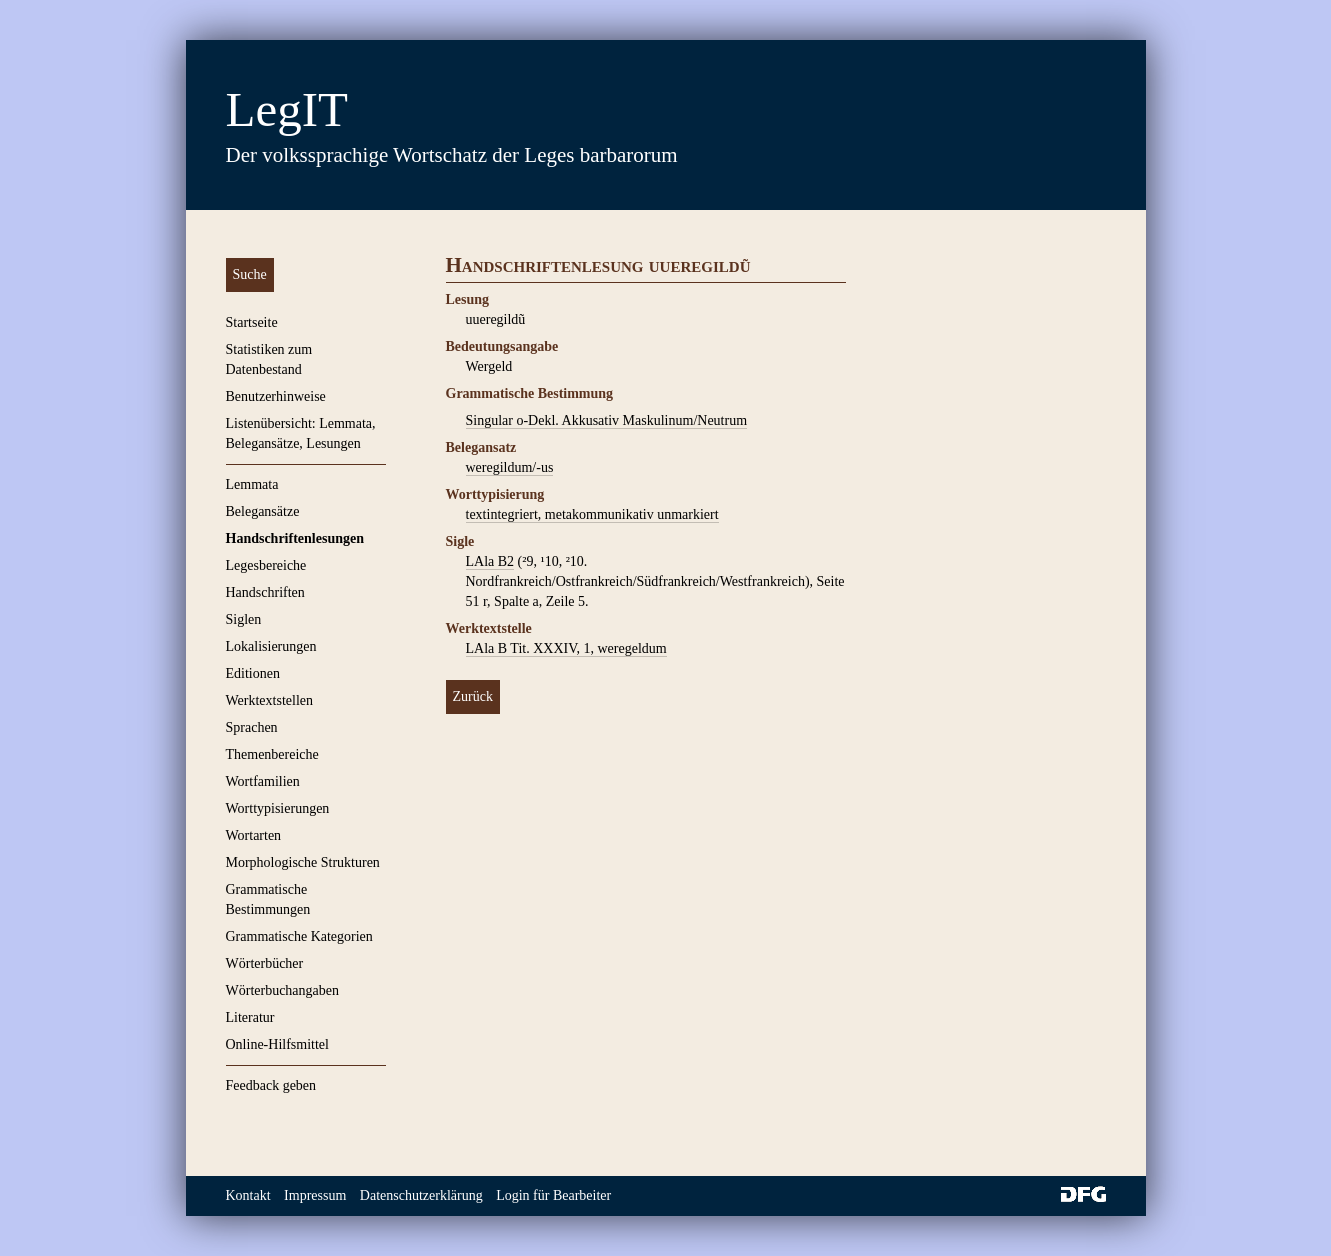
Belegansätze (263, 511)
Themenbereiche (272, 754)
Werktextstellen (270, 700)
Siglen (244, 619)
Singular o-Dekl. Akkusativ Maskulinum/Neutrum (607, 420)
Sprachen (252, 727)
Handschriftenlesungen (295, 538)
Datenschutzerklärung (421, 1195)
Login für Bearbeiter (553, 1195)
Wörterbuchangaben (283, 990)
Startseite (252, 322)
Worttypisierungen (278, 808)
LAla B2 (490, 561)
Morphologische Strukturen (303, 862)
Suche (250, 274)
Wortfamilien (263, 781)
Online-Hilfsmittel (277, 1044)
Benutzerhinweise (276, 396)
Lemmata (252, 484)
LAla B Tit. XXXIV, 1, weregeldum (566, 648)
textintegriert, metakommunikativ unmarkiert (592, 514)
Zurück (473, 696)
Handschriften (265, 592)
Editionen (253, 673)
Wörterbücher (265, 963)
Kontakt (248, 1195)
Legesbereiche (266, 565)
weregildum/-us (510, 467)
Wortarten (254, 835)
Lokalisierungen (271, 646)
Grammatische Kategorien (299, 936)
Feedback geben (271, 1085)
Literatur (250, 1017)
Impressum (315, 1195)
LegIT (287, 109)
